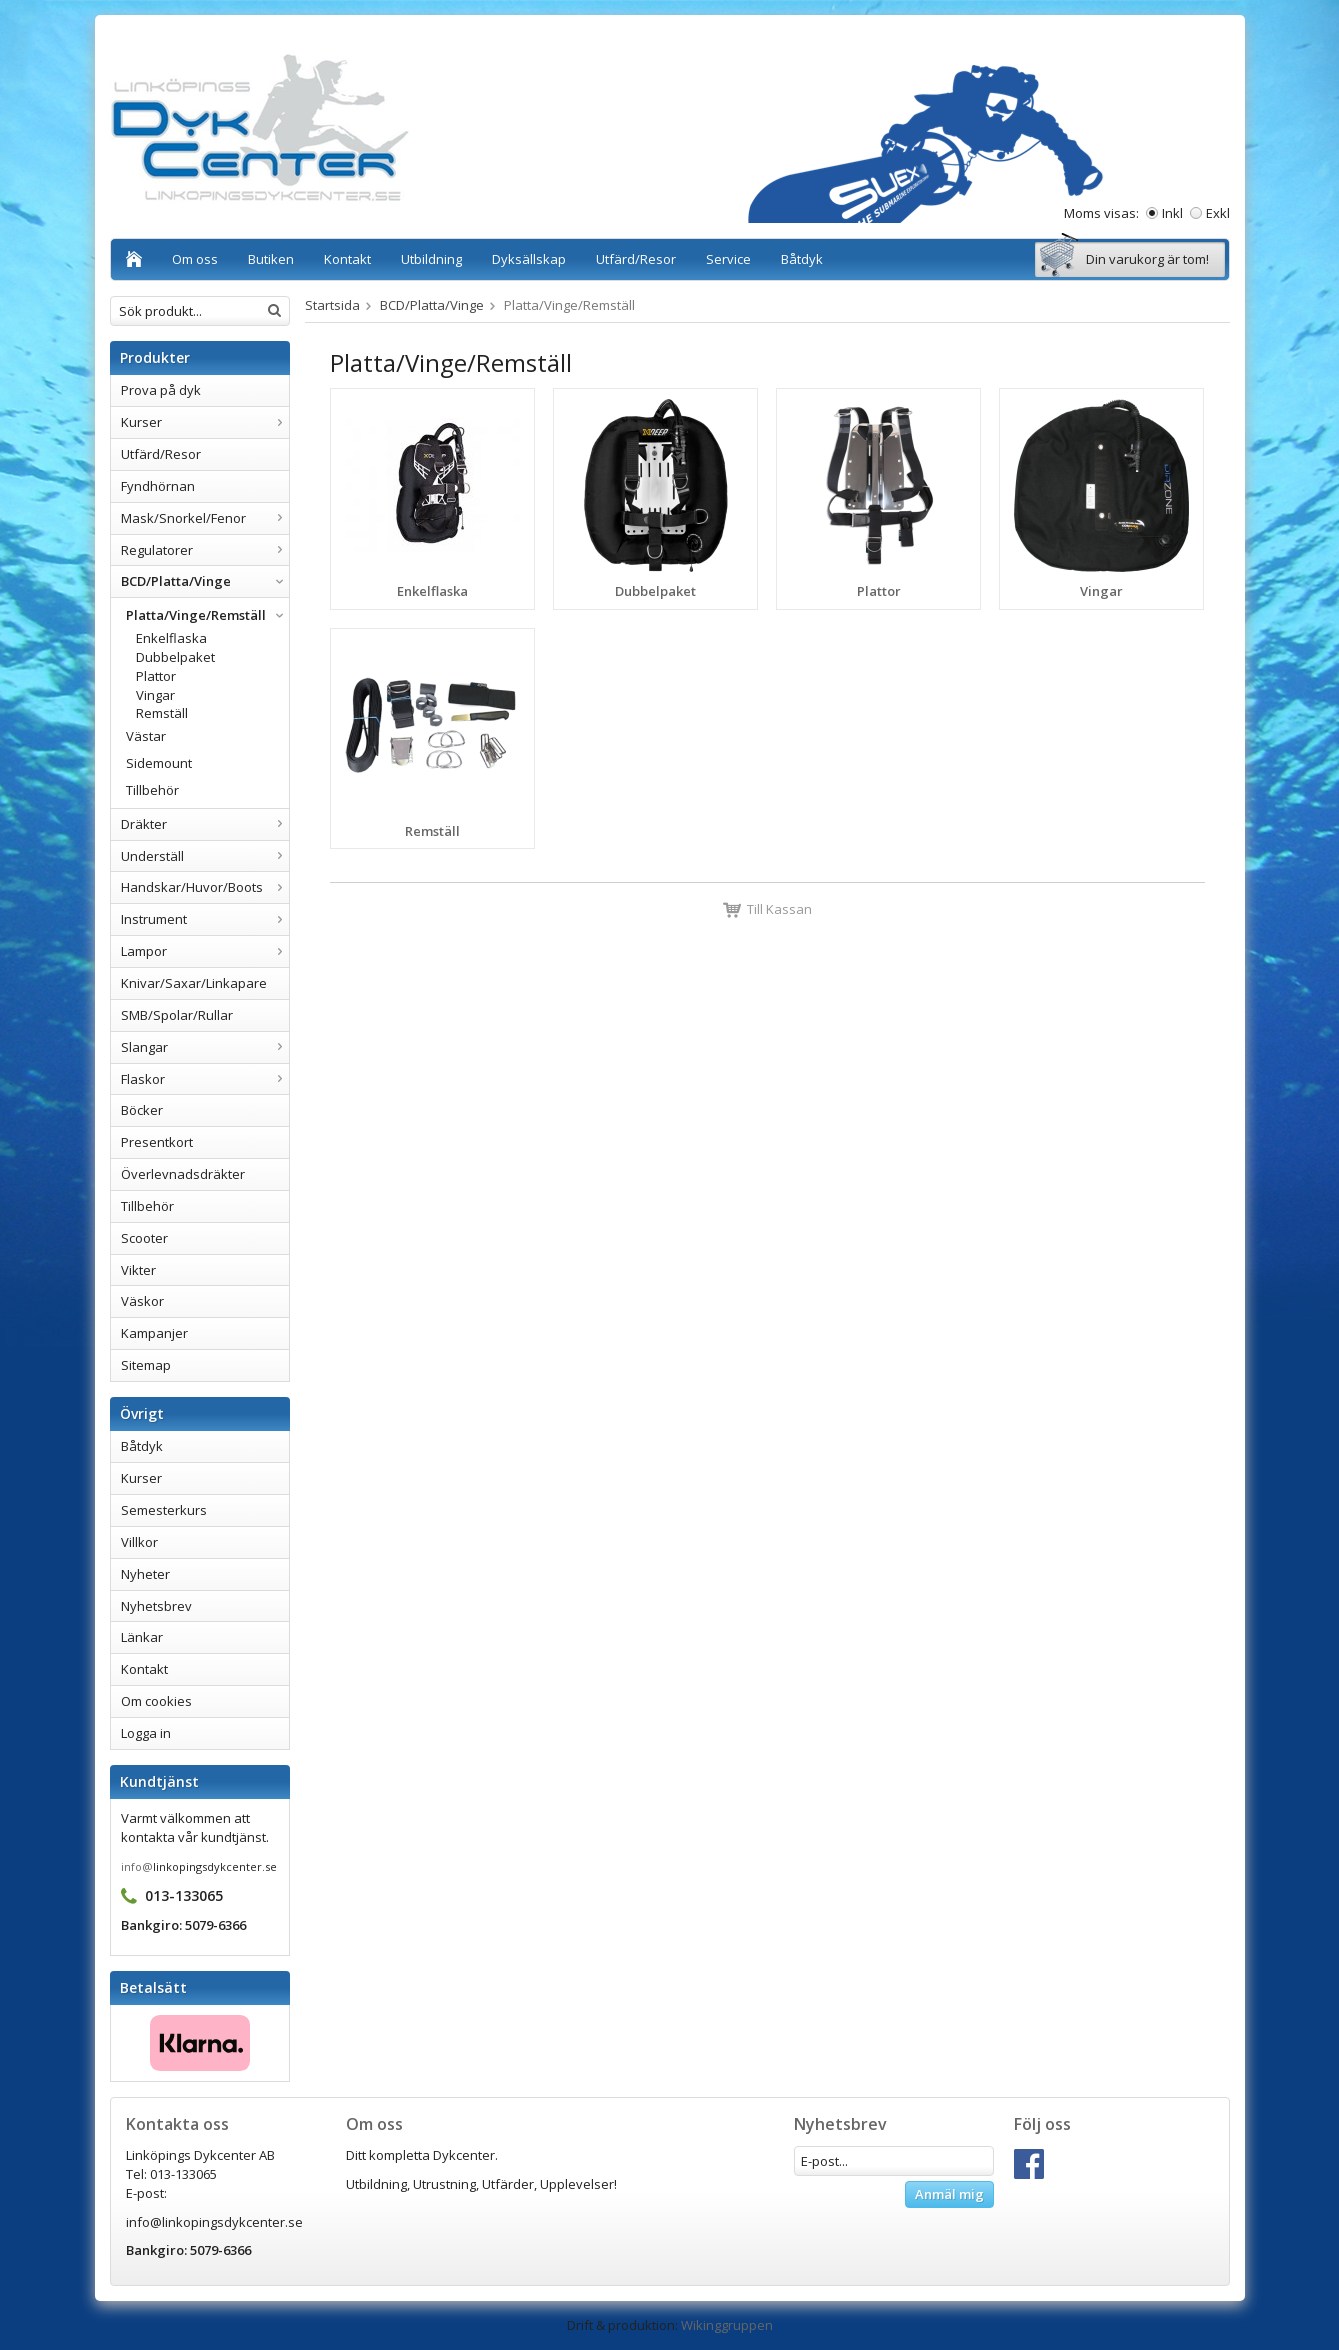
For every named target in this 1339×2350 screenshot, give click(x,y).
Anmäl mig (949, 2194)
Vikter (138, 1270)
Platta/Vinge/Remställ (207, 615)
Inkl (1172, 213)
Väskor (142, 1301)
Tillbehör (152, 790)
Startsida (332, 305)
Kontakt (347, 259)
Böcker (142, 1110)
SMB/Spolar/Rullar (177, 1015)
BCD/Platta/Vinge (205, 581)
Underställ (205, 856)
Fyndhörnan (158, 486)
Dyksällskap (529, 259)
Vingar (155, 695)
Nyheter (145, 1574)
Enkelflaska (171, 638)
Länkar (142, 1637)
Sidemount (159, 763)
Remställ (162, 713)
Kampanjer (154, 1333)
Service (728, 259)
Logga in (146, 1733)
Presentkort (157, 1142)
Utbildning (431, 259)
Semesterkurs (164, 1510)
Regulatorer (205, 550)
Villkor (139, 1542)
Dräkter (205, 824)
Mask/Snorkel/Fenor (205, 518)
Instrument (205, 919)
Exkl (1218, 213)
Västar (146, 736)
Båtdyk (802, 259)
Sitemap (146, 1365)
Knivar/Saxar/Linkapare (194, 983)
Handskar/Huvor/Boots (205, 887)
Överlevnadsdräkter (183, 1174)
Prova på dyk (161, 390)
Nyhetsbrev (156, 1606)
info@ (137, 1866)
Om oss (195, 259)
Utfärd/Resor (636, 259)
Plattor (156, 676)
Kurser (205, 422)
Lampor (205, 951)
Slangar (205, 1047)
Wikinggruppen (727, 2325)
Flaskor (205, 1079)
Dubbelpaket (175, 657)
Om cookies (156, 1701)
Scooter (144, 1238)
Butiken (271, 259)
